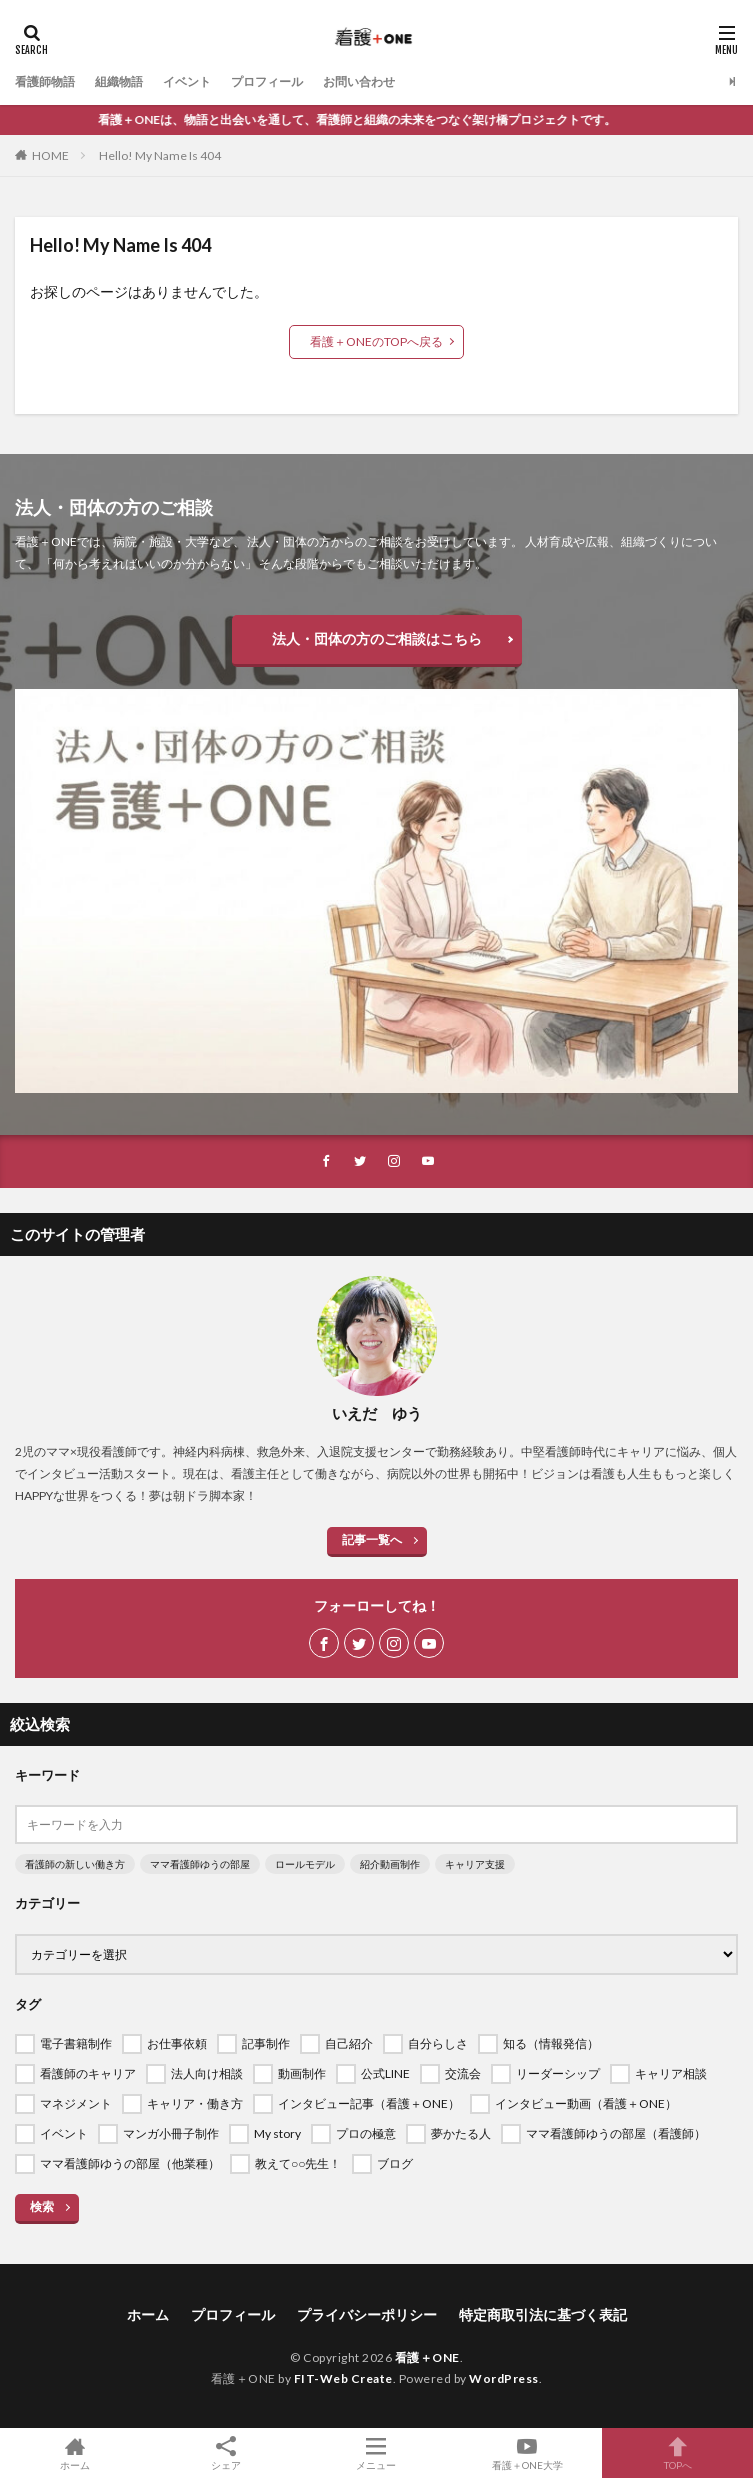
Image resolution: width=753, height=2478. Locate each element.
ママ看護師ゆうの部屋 (200, 1864)
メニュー (376, 2453)
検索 (42, 2206)
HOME (50, 155)
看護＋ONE (427, 2357)
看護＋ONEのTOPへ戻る (376, 341)
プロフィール (267, 81)
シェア (226, 2453)
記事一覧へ (372, 1539)
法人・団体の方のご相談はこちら (377, 638)
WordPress (504, 2378)
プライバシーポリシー (367, 2314)
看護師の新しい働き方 (75, 1864)
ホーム (148, 2314)
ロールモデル (305, 1864)
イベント (187, 81)
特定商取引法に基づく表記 (543, 2314)
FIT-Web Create (343, 2378)
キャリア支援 (475, 1864)
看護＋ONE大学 (527, 2453)
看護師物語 (45, 81)
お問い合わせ (359, 81)
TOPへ (677, 2453)
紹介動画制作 (390, 1864)
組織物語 (119, 81)
